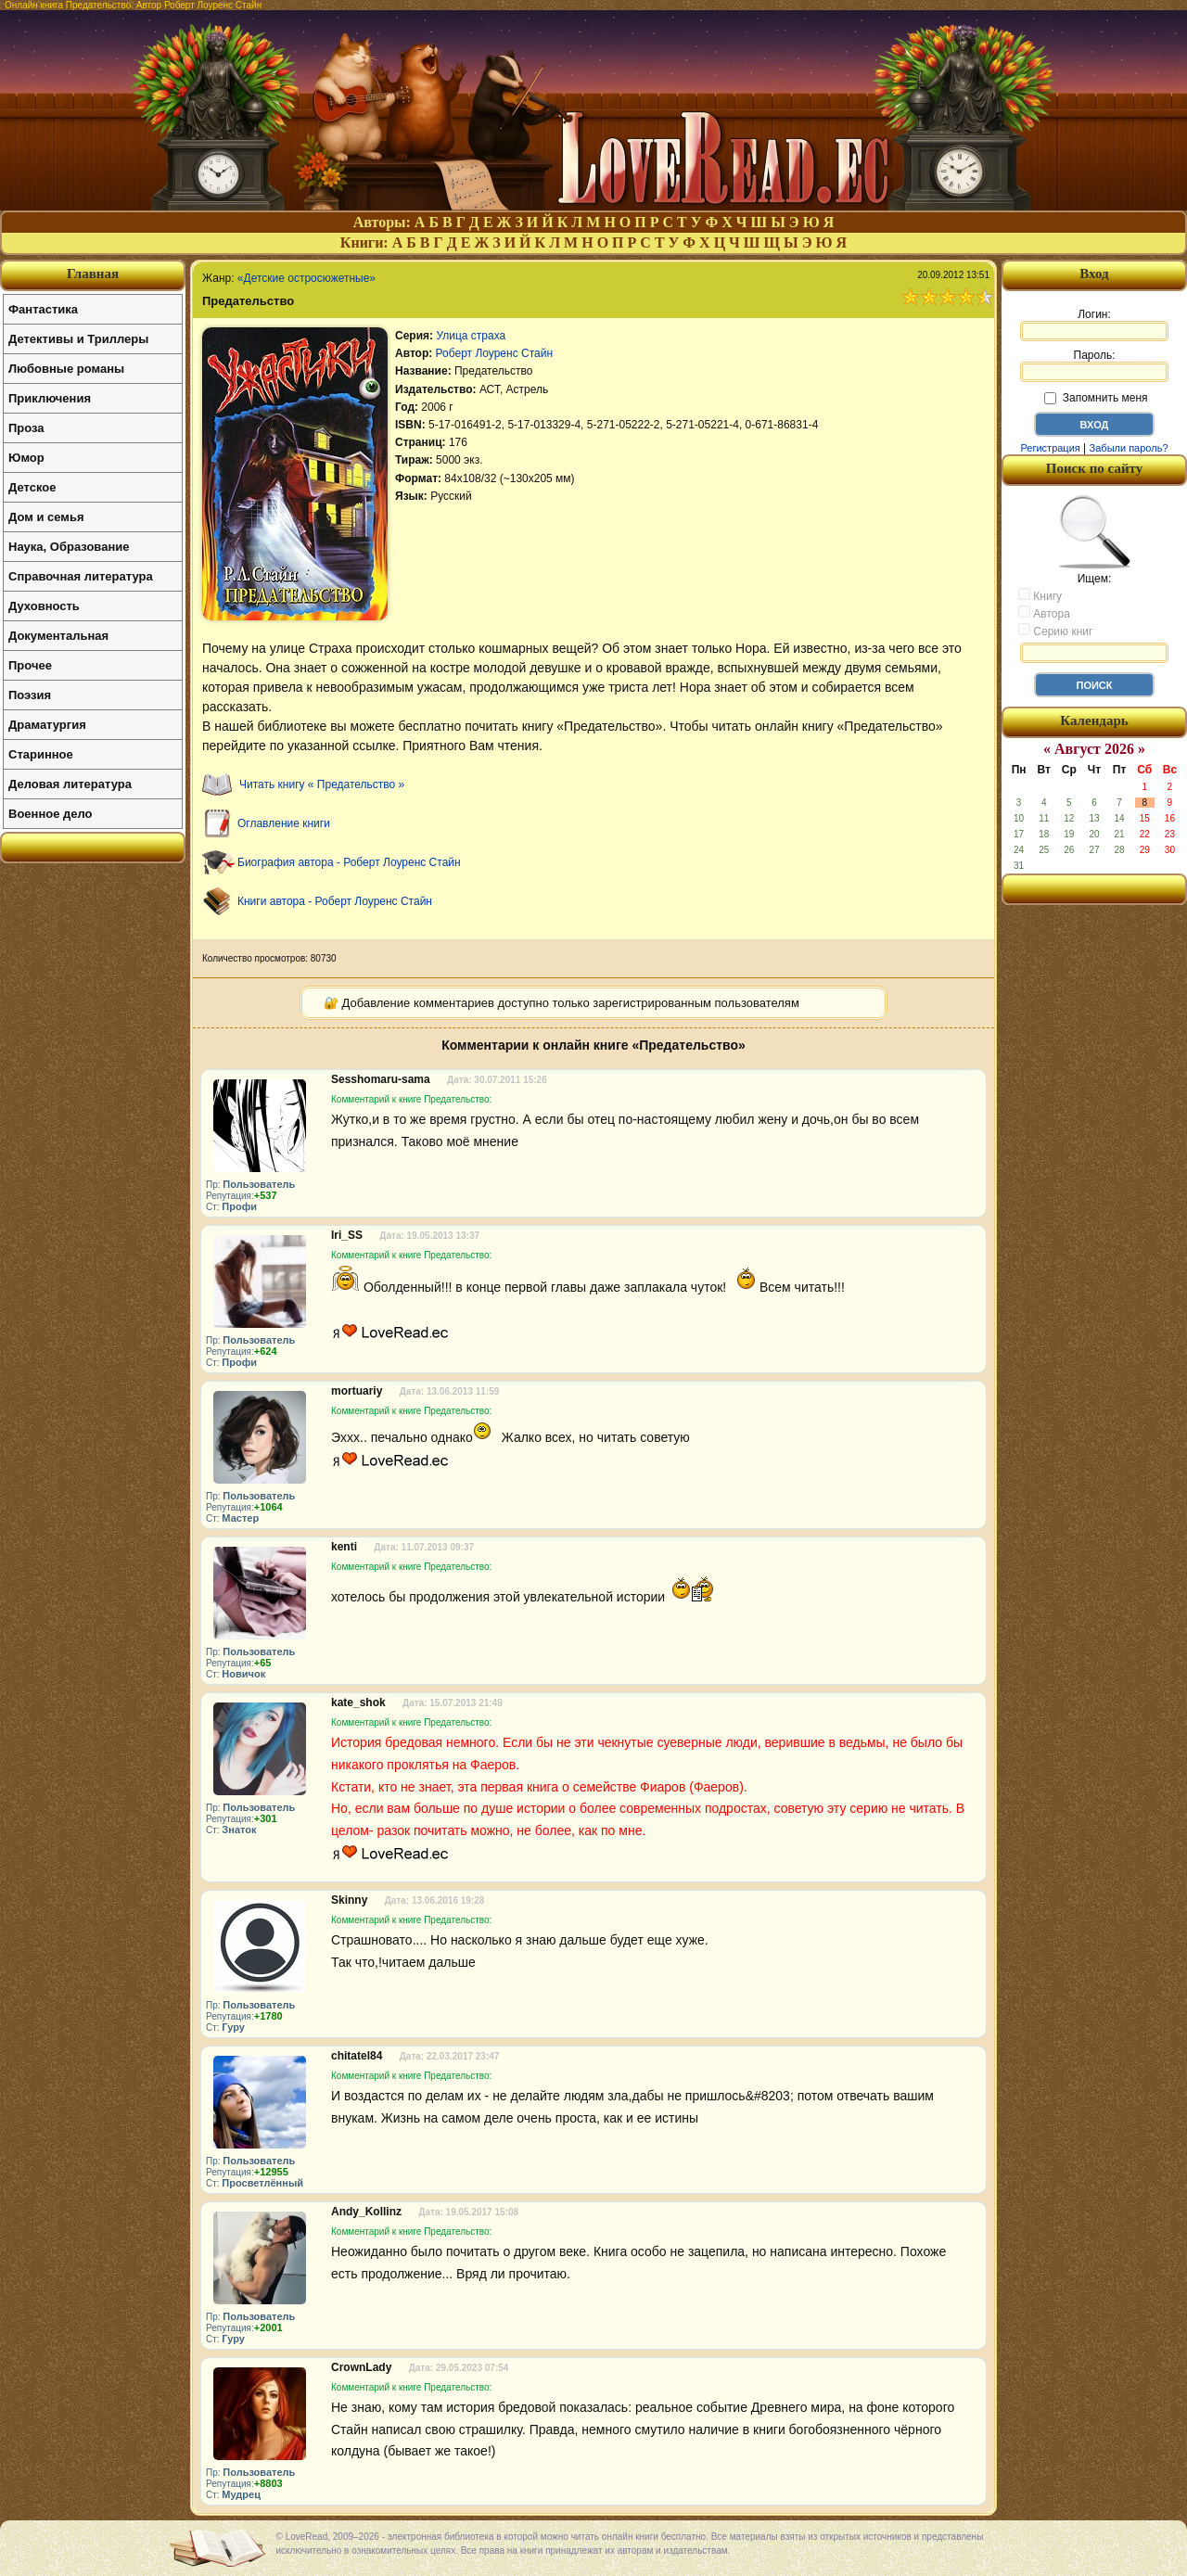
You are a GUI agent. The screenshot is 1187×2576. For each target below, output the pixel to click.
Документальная (58, 636)
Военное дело (50, 814)
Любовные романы (66, 369)
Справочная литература (80, 576)
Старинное (40, 754)
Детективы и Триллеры (78, 339)
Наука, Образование (68, 547)
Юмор (26, 458)
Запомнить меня (1095, 397)
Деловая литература (70, 784)
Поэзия (29, 695)
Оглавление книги (283, 823)
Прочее (30, 665)
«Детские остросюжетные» (306, 278)
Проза (26, 428)
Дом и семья (46, 517)
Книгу (1040, 595)
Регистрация (1049, 447)
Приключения (49, 398)
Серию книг (1055, 630)
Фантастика (43, 309)
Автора (1044, 613)
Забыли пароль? (1129, 447)
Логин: (1094, 324)
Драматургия (47, 725)
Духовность (44, 606)
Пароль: (1094, 365)
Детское (32, 487)
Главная (93, 273)
